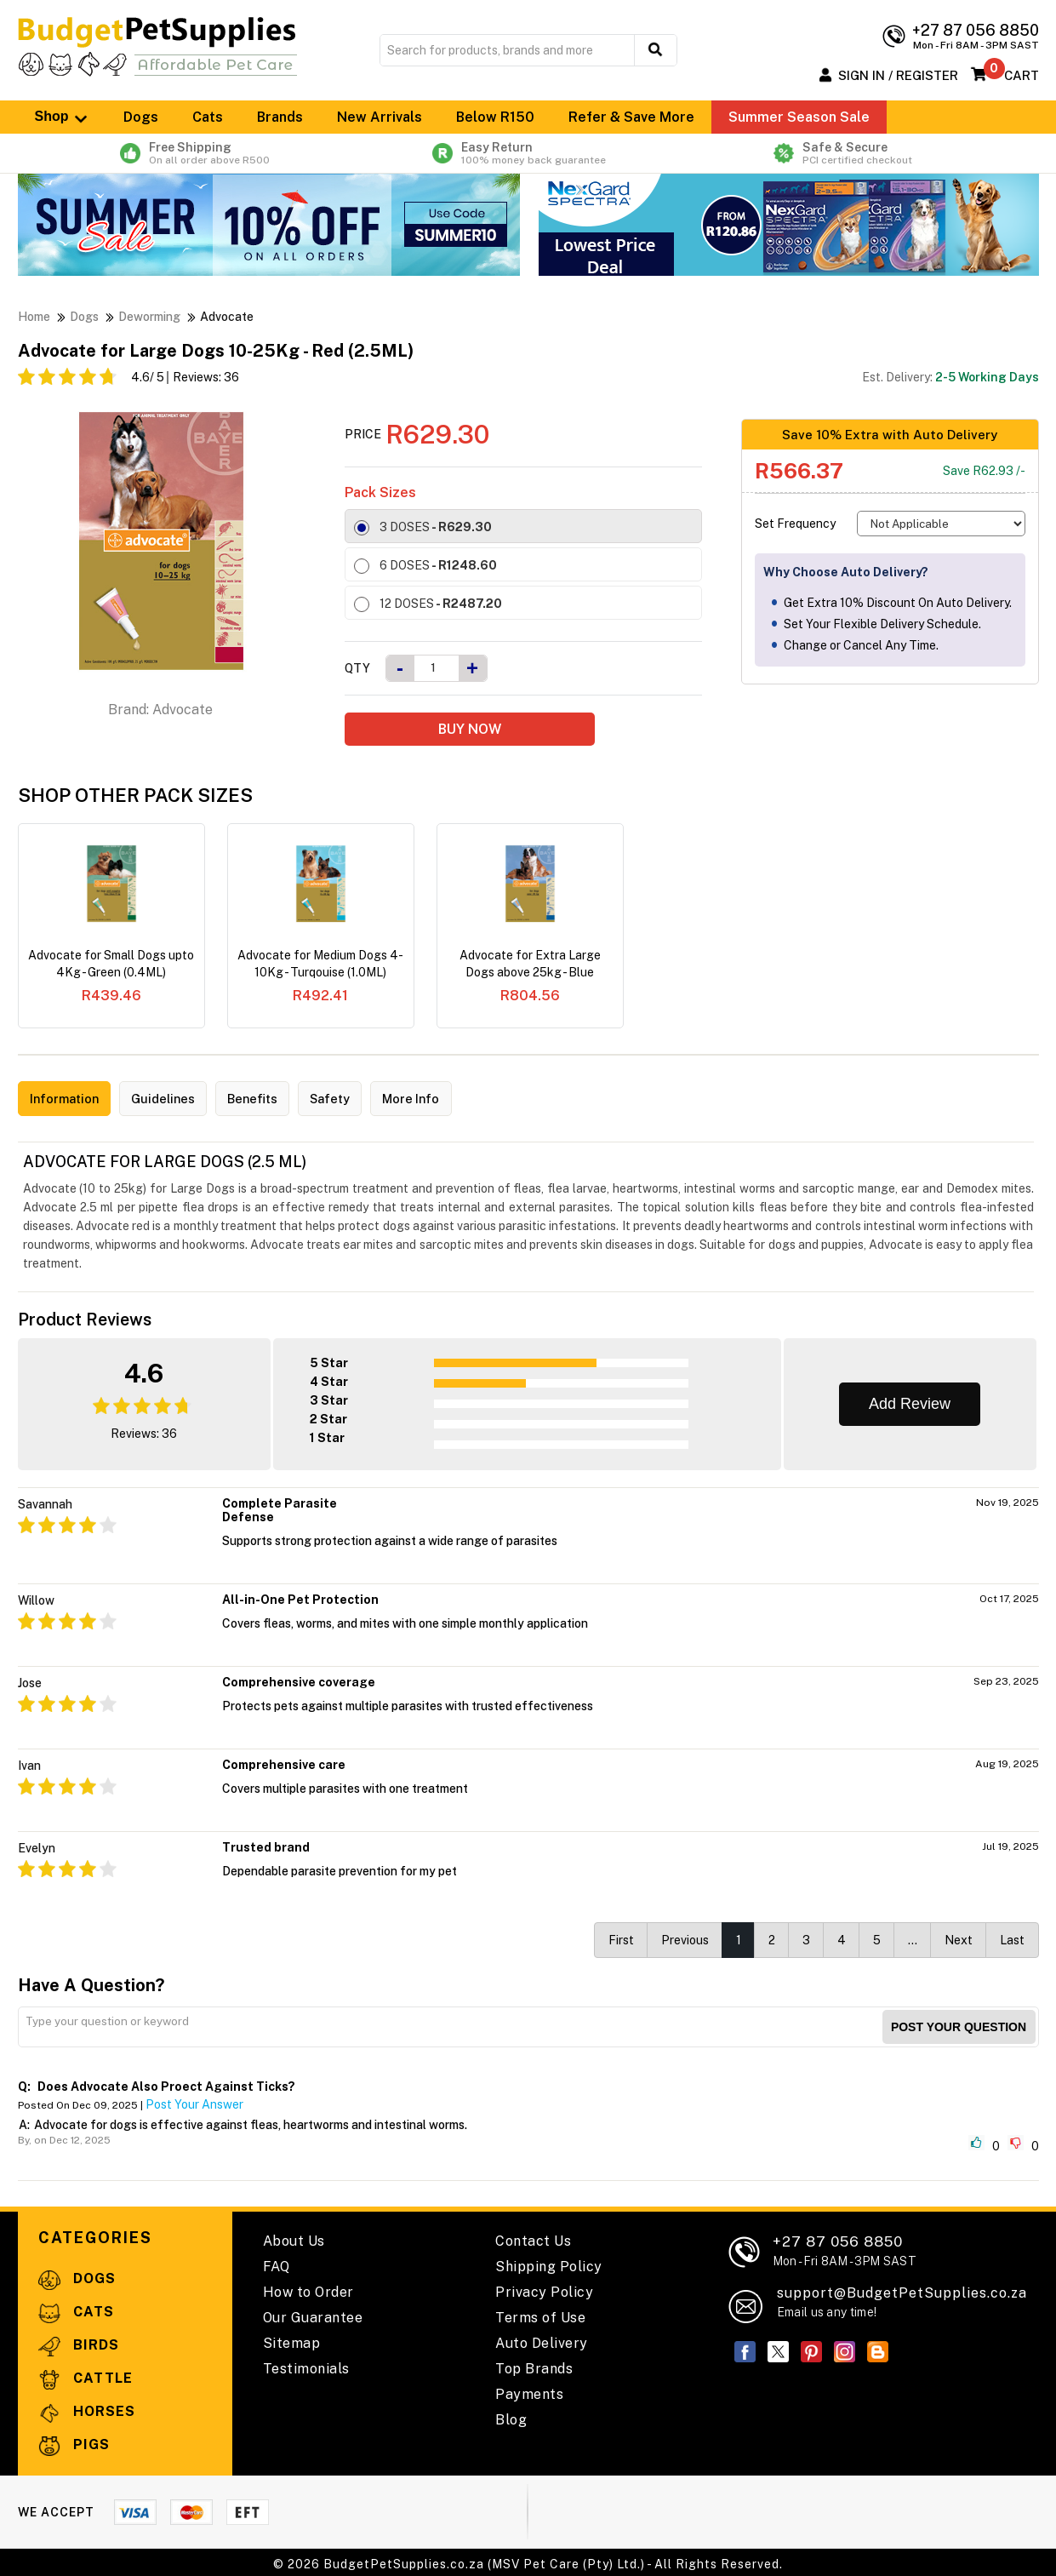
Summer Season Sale (799, 117)
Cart (1021, 75)
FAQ (276, 2263)
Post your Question (958, 2023)
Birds (78, 2342)
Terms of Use (540, 2314)
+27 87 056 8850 (844, 2247)
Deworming (149, 316)
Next (959, 1936)
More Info (446, 1099)
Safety (357, 1099)
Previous (685, 1936)
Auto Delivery (541, 2340)
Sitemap (292, 2340)
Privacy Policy (544, 2289)
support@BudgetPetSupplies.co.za (902, 2289)
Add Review (909, 1400)
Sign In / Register (898, 75)
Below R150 (495, 117)
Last (1012, 1936)
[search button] (655, 50)
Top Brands (534, 2365)
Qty (357, 668)
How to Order (308, 2289)
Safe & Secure (855, 153)
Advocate (227, 316)
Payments (529, 2391)
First (621, 1936)
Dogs (140, 117)
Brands (280, 117)
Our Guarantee (313, 2314)
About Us (294, 2238)
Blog (511, 2416)
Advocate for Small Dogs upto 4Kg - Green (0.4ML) (111, 963)
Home (34, 316)
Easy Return (527, 153)
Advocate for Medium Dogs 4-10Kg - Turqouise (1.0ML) (320, 963)
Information (69, 1099)
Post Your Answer (194, 2101)
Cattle (85, 2375)
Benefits (273, 1099)
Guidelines (176, 1099)
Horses (86, 2409)
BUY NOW (469, 729)
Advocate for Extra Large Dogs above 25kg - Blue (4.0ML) (530, 964)
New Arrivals (379, 117)
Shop (62, 116)
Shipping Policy (548, 2263)
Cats (207, 117)
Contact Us (533, 2238)
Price (363, 434)
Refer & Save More (631, 117)
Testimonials (306, 2365)
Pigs (74, 2442)
